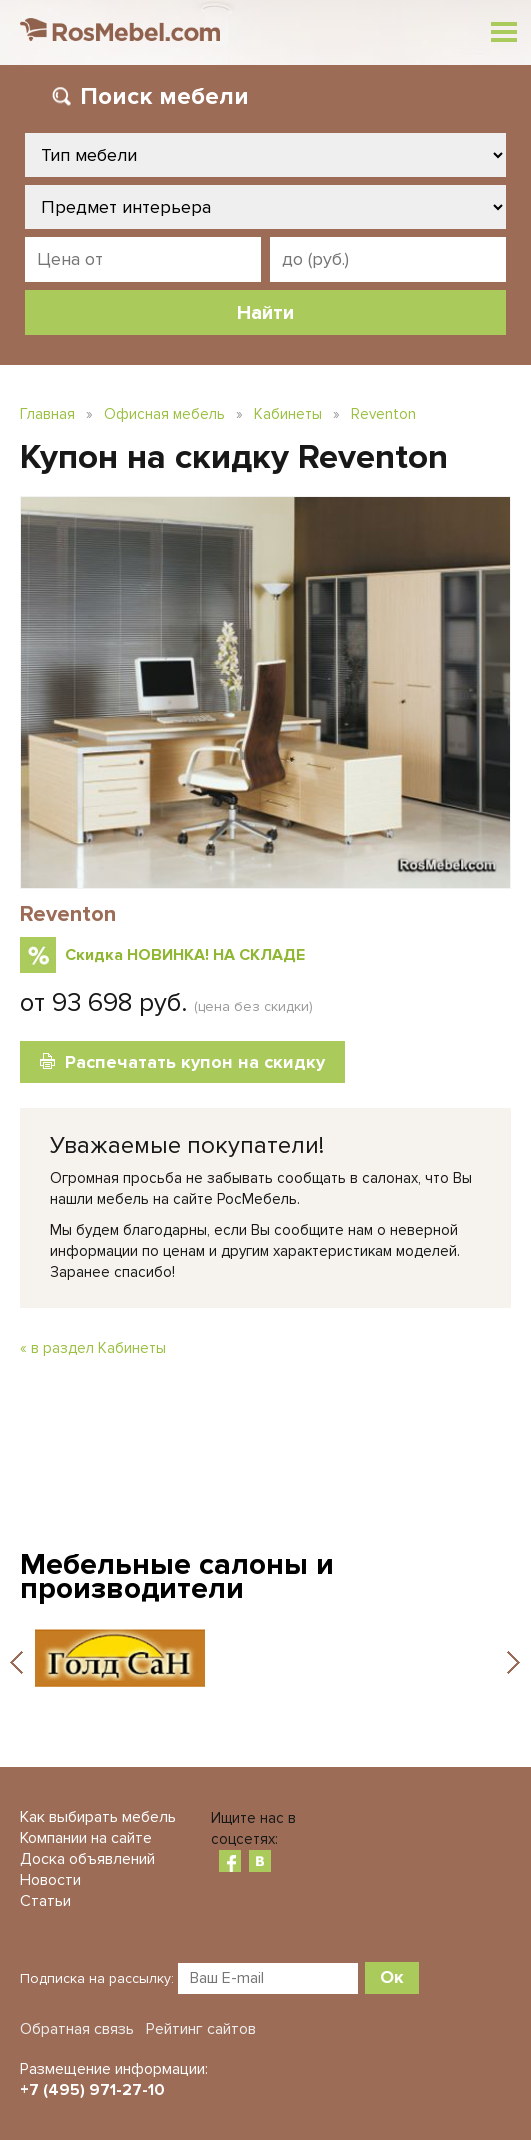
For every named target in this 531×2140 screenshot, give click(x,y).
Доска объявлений (87, 1859)
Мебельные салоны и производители (177, 1576)
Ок (392, 1977)
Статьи (45, 1901)
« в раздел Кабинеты (93, 1348)
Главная (47, 414)
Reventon (383, 414)
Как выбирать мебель (98, 1817)
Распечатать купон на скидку (195, 1062)
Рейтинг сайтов (201, 2029)
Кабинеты (288, 414)
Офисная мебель (164, 414)
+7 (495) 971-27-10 (92, 2090)
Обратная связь (77, 2029)
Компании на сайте (86, 1838)
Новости (50, 1880)
